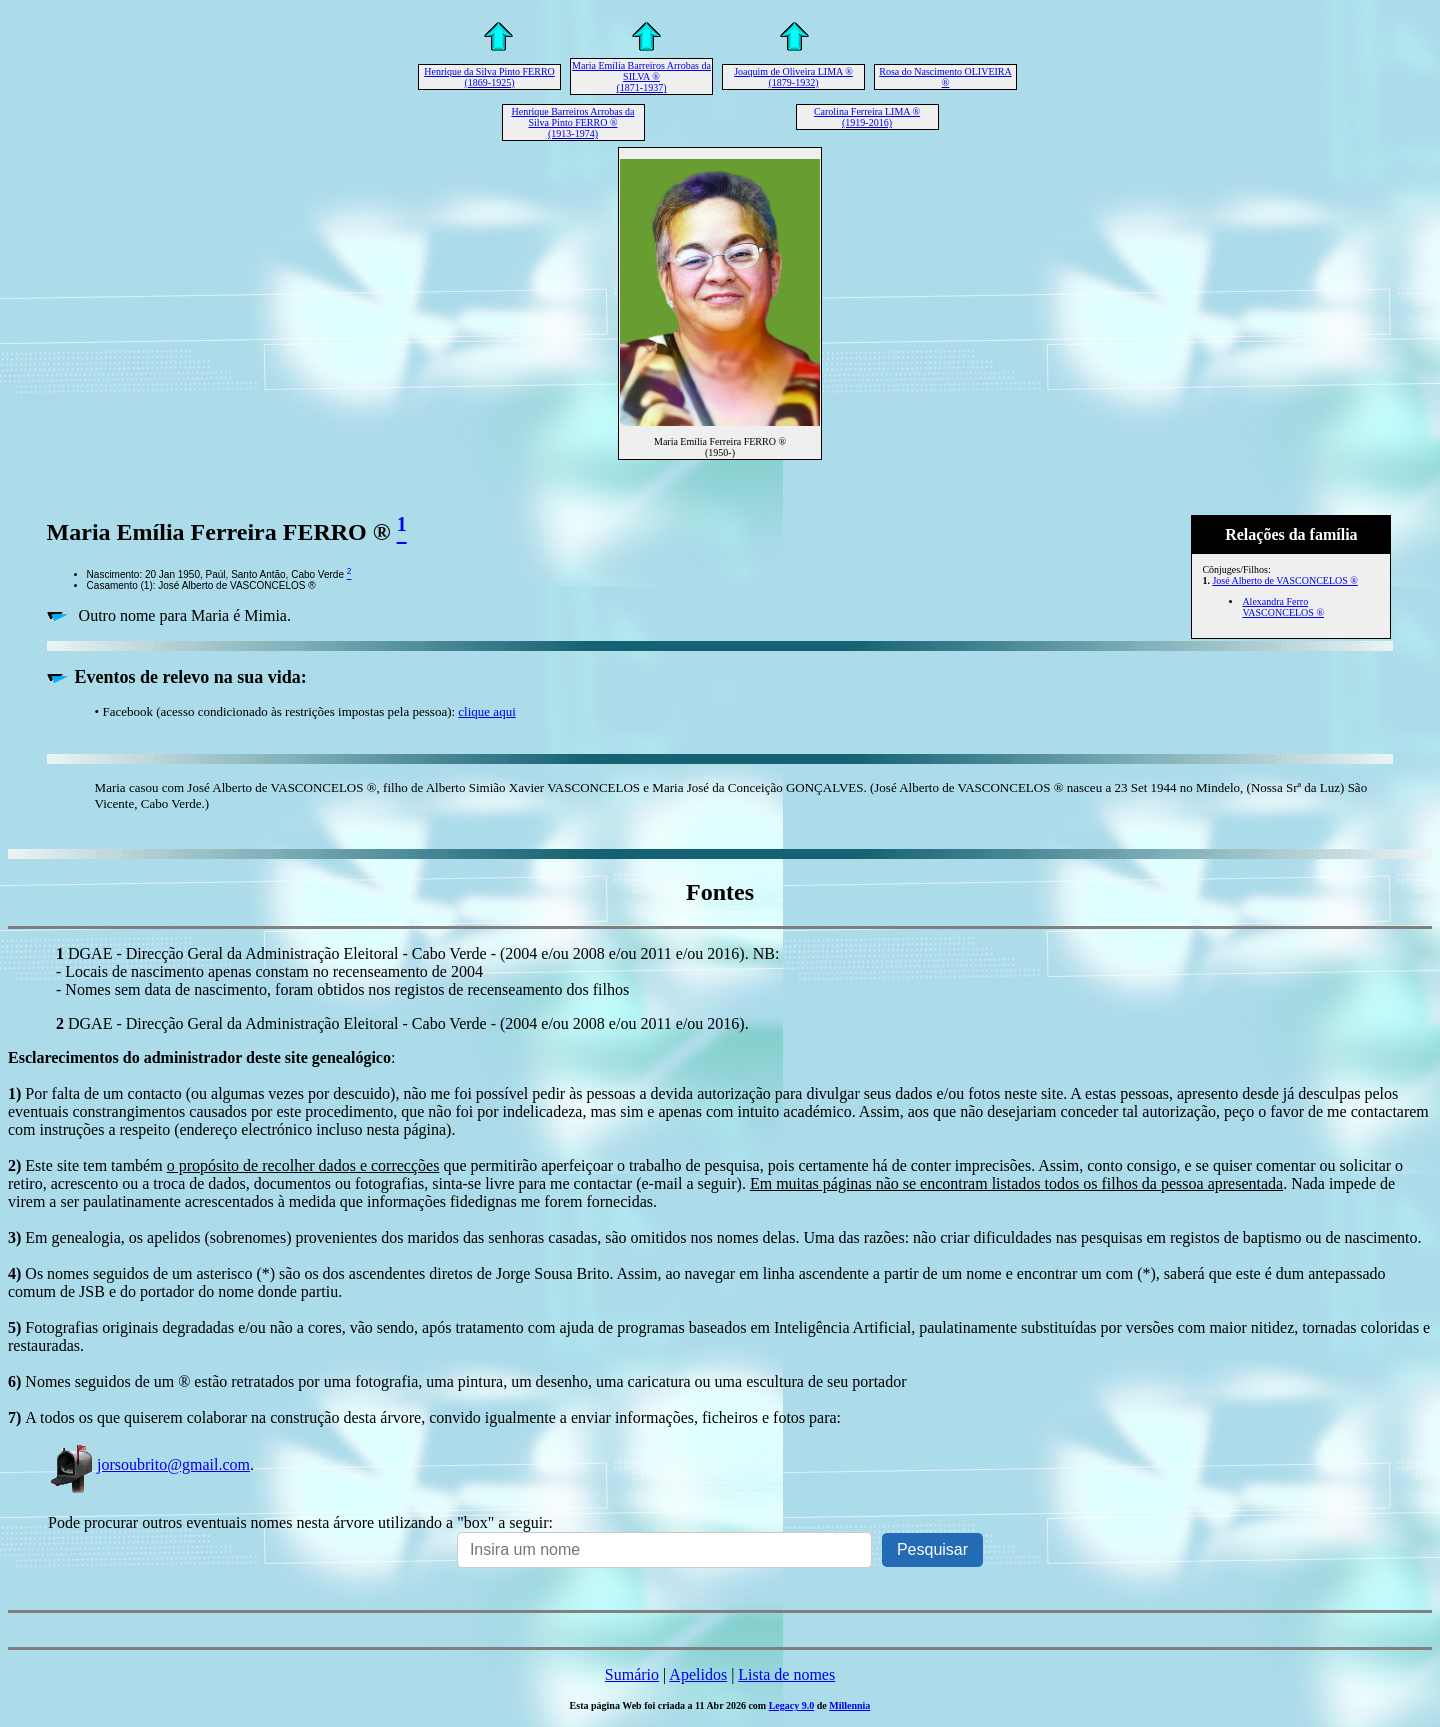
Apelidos (698, 1674)
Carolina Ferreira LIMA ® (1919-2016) (867, 117)
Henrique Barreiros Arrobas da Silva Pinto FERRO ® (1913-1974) (572, 122)
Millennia (849, 1705)
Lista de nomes (786, 1674)
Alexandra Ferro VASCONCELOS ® (1283, 607)
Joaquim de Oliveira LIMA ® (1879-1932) (793, 77)
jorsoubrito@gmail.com (149, 1464)
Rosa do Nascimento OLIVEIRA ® (945, 77)
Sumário (632, 1674)
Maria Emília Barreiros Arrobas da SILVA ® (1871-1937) (641, 76)
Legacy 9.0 (792, 1705)
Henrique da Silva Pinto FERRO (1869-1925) (489, 77)
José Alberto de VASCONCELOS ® (1285, 580)
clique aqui (486, 711)
